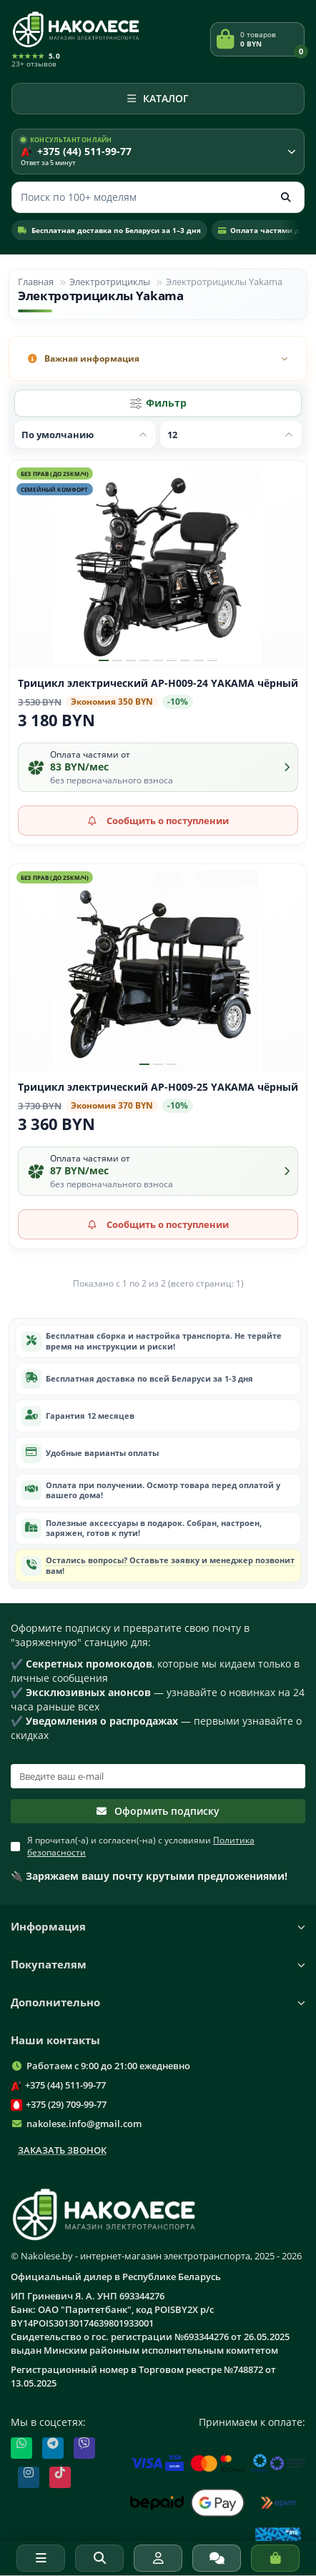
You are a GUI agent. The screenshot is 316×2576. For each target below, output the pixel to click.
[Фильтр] (158, 403)
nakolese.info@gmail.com (84, 2123)
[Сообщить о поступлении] (158, 821)
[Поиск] (158, 197)
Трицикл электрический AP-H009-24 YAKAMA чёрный (158, 683)
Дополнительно (158, 2002)
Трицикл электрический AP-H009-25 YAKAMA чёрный (158, 1087)
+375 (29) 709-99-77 (66, 2104)
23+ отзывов (33, 64)
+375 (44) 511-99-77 (65, 2085)
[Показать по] (231, 434)
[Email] (158, 1776)
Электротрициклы (109, 282)
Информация (158, 1926)
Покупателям (158, 1964)
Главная (36, 282)
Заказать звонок (62, 2150)
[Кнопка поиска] (286, 197)
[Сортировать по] (85, 434)
